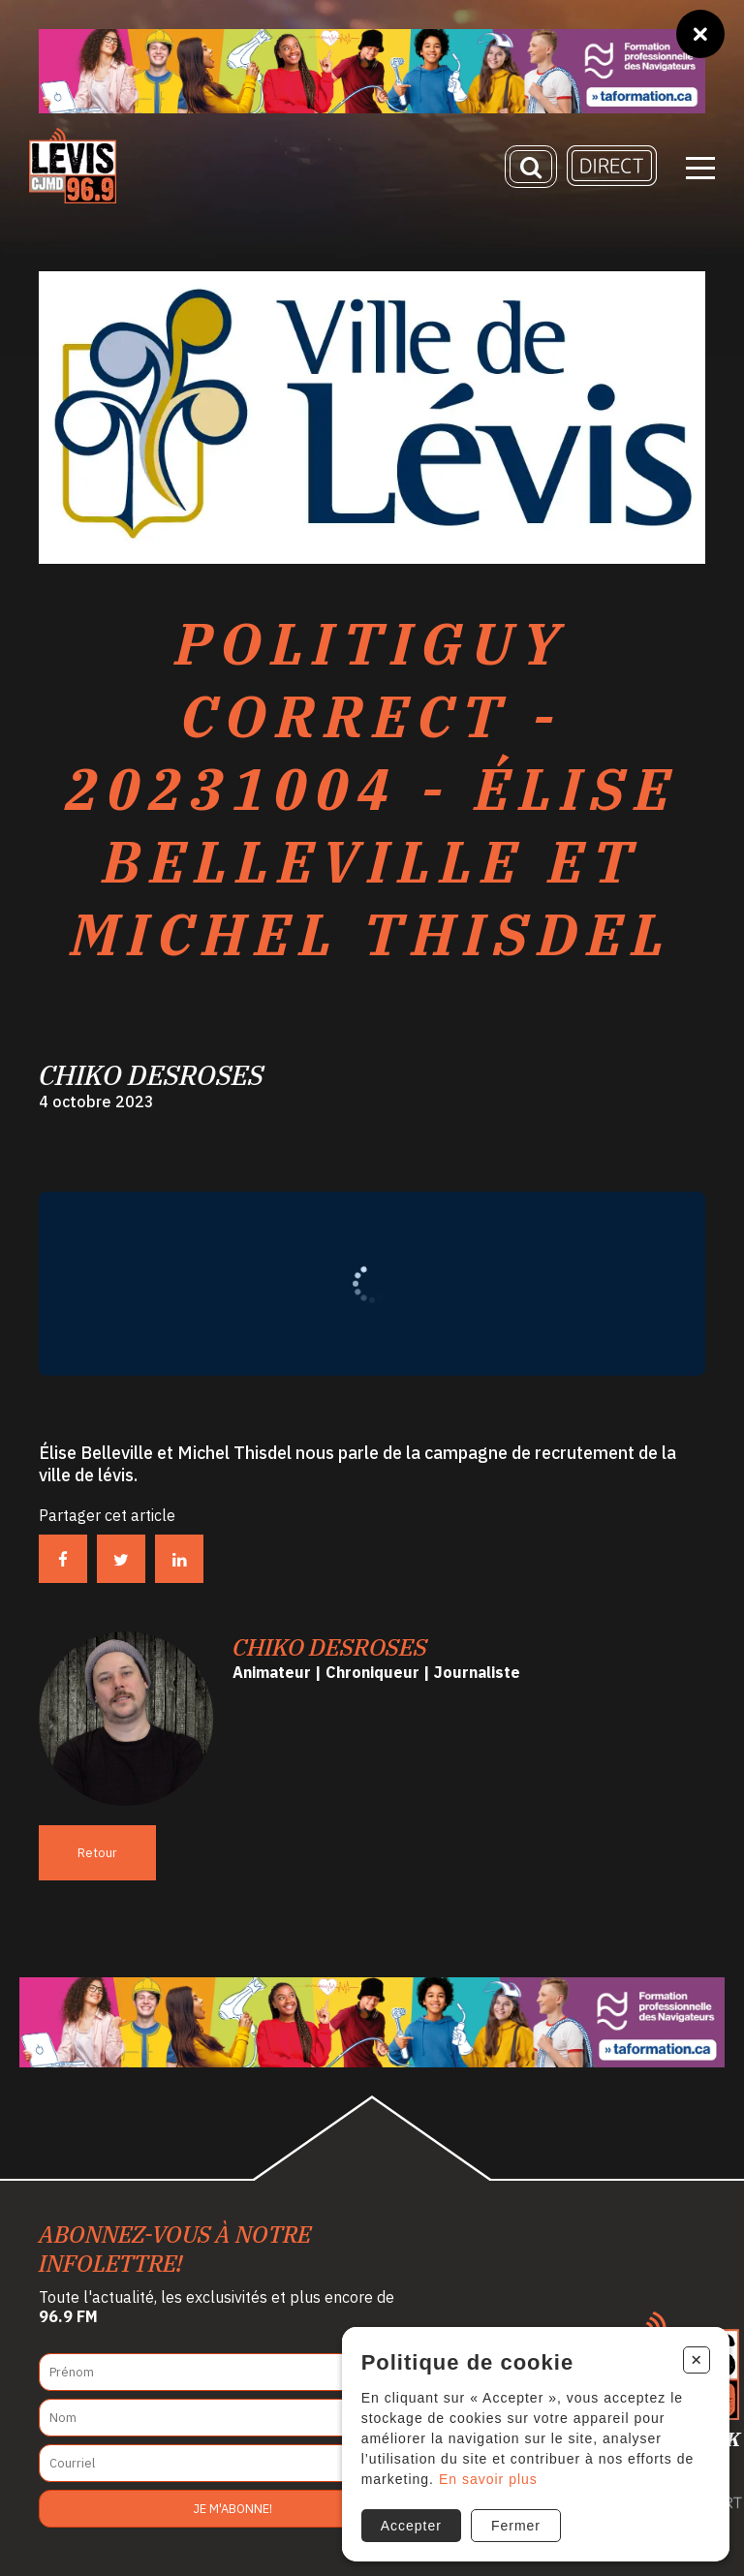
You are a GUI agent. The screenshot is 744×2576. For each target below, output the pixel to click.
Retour (97, 1853)
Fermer (516, 2525)
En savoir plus (488, 2479)
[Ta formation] (372, 71)
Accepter (411, 2525)
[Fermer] (700, 34)
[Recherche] (531, 166)
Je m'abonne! (233, 2508)
